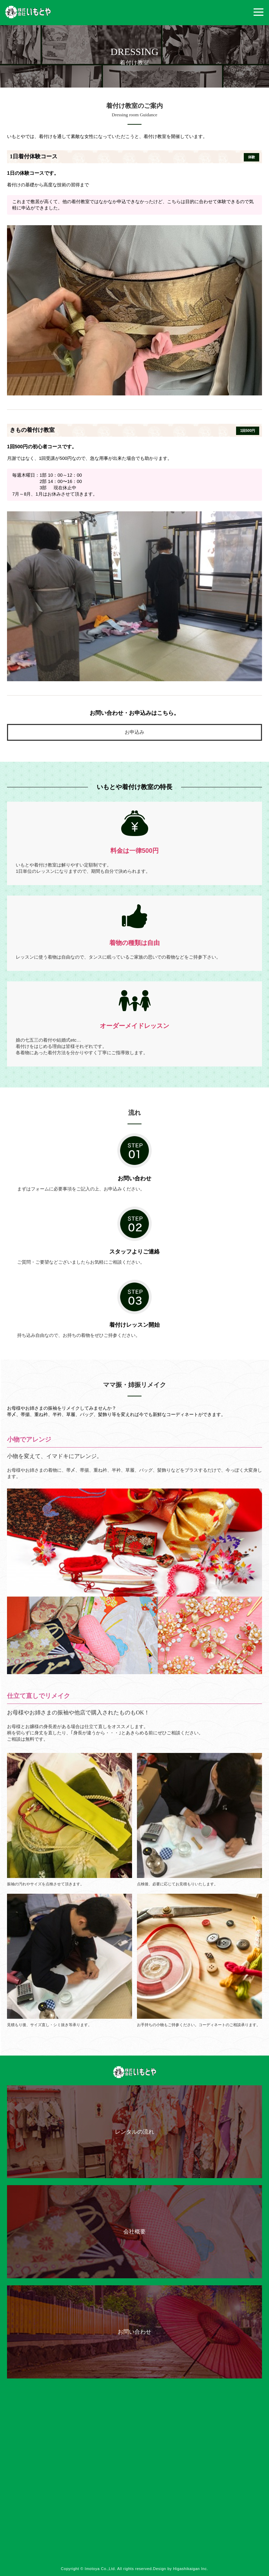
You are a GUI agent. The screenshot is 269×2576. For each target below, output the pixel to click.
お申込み (134, 732)
